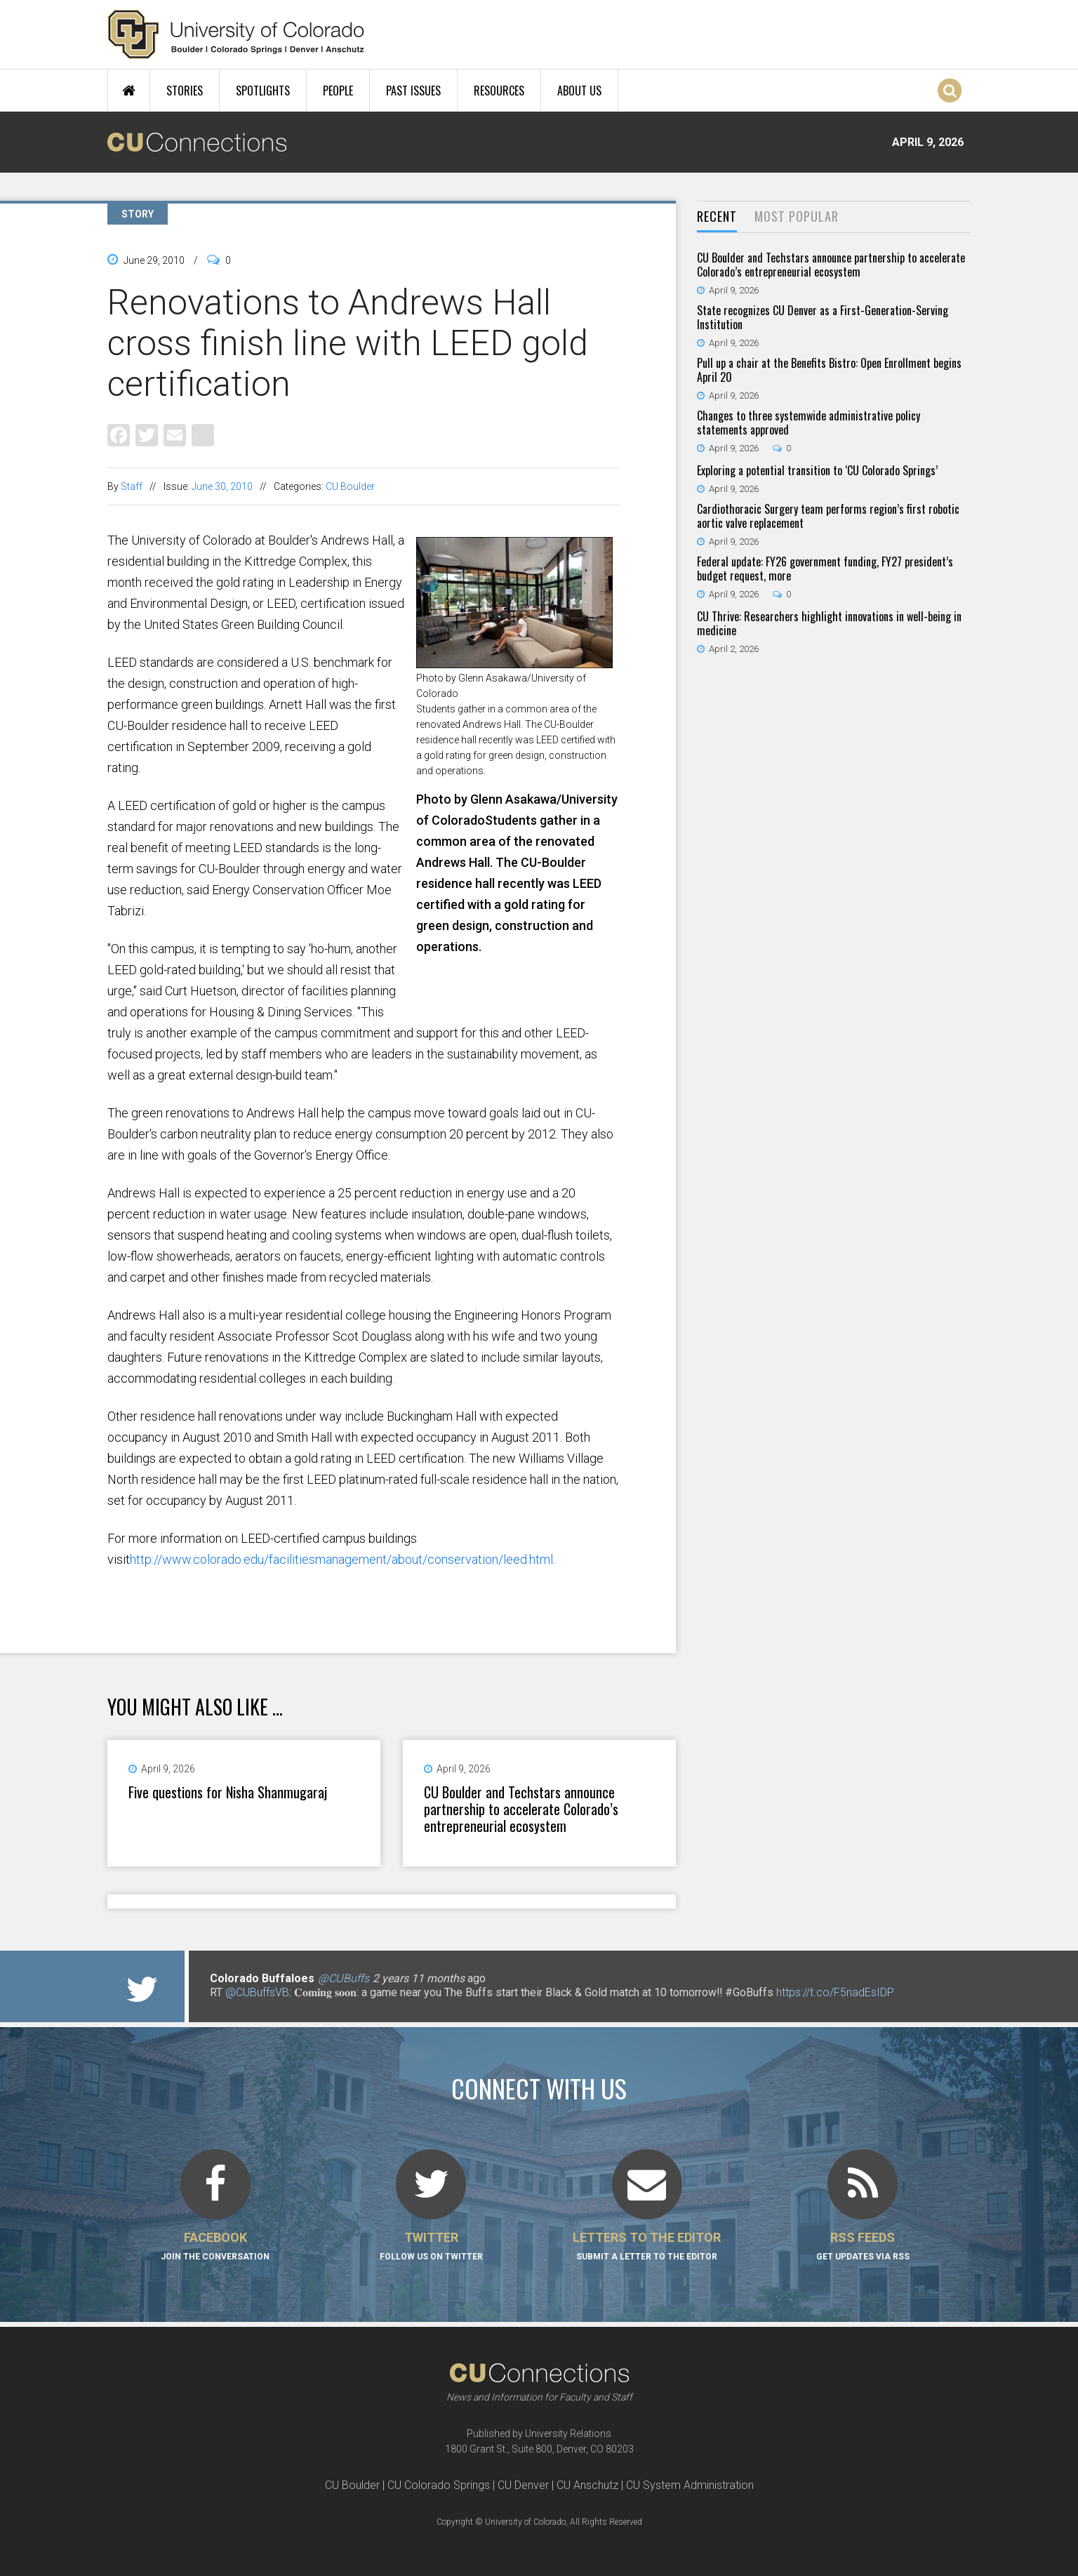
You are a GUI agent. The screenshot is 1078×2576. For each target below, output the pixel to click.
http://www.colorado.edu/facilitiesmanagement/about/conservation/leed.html (341, 1559)
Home (128, 90)
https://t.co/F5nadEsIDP (835, 1992)
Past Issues (413, 90)
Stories (184, 90)
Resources (499, 90)
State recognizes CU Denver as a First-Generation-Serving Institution (822, 317)
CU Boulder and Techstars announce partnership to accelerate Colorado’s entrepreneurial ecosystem (521, 1808)
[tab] (717, 217)
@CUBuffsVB (257, 1992)
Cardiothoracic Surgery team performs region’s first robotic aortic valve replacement (828, 515)
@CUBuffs (343, 1978)
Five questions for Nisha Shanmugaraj (227, 1791)
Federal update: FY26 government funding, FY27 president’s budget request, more (825, 568)
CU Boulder (350, 486)
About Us (579, 90)
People (338, 90)
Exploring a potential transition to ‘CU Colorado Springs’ (817, 470)
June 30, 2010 (222, 486)
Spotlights (263, 90)
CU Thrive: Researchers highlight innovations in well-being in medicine (829, 623)
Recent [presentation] (717, 216)
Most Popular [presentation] (796, 216)
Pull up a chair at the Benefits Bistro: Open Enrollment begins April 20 (829, 369)
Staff (131, 486)
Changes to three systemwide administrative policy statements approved (808, 422)
